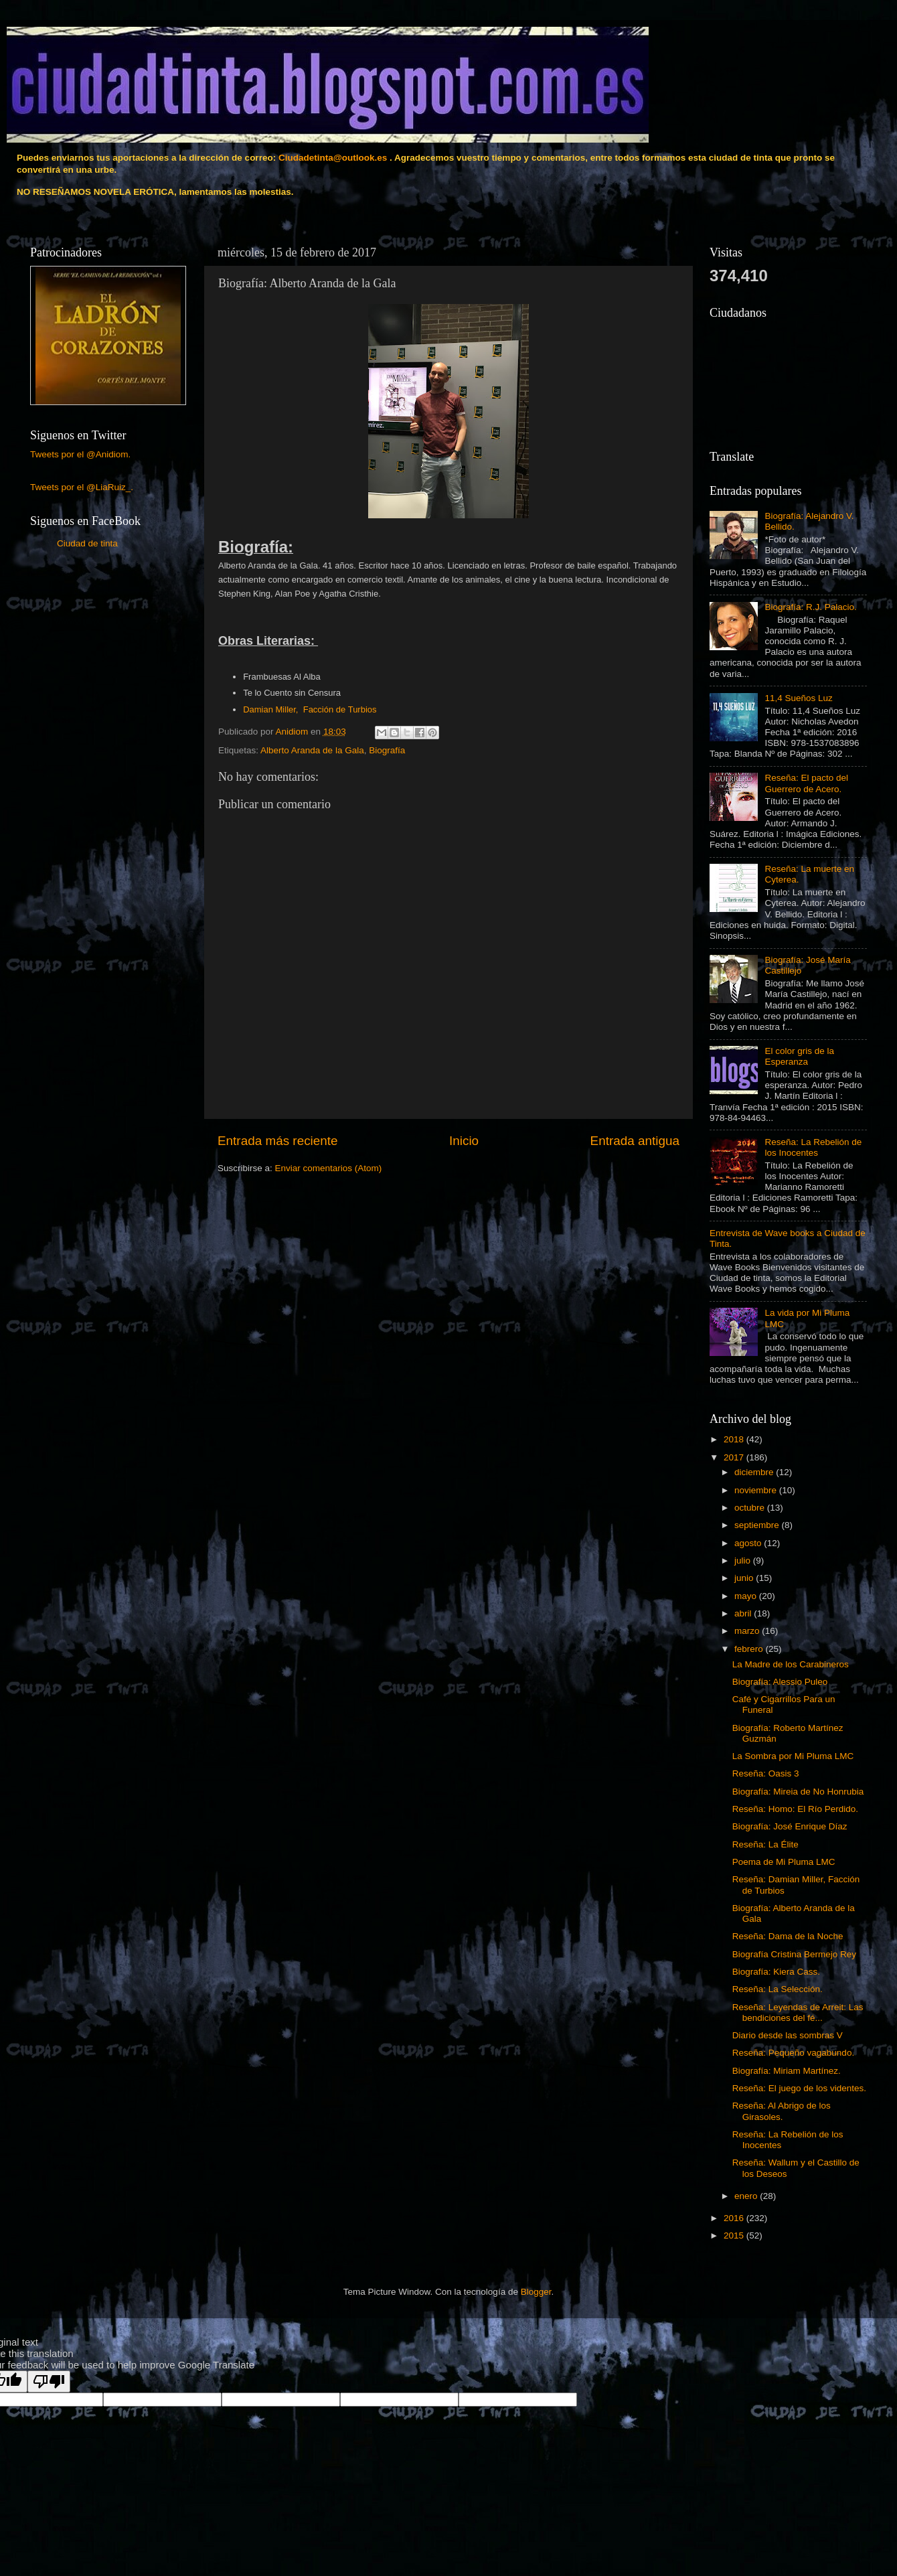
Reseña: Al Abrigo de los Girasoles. (781, 2111)
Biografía (387, 750)
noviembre (756, 1490)
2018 (735, 1439)
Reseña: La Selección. (777, 1989)
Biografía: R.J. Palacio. (810, 607)
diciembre (755, 1472)
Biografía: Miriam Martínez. (786, 2071)
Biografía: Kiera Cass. (776, 1972)
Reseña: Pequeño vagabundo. (793, 2053)
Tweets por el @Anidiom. (80, 454)
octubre (750, 1508)
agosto (749, 1543)
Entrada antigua (634, 1141)
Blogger (536, 2292)
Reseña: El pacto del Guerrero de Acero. (806, 783)
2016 (735, 2218)
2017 (735, 1457)
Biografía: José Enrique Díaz (789, 1826)
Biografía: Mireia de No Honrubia (798, 1792)
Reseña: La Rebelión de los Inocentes (813, 1147)
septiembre (758, 1525)
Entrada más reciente (278, 1141)
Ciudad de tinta (87, 543)
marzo (748, 1631)
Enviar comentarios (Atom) (328, 1168)
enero (747, 2196)
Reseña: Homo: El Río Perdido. (795, 1809)
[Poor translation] (48, 2381)
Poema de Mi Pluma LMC (783, 1862)
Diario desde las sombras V (787, 2035)
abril (744, 1613)
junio (745, 1578)
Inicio (464, 1141)
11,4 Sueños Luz (798, 698)
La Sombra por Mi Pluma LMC (793, 1756)
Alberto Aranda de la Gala (312, 750)
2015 (735, 2235)
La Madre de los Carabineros (790, 1664)
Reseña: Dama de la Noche (787, 1936)
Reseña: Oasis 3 (765, 1773)
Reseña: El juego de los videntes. (799, 2088)
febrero (750, 1649)
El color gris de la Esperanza (799, 1056)
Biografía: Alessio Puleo (780, 1682)
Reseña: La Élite (765, 1844)
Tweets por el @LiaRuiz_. (81, 487)
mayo (746, 1596)
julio (743, 1561)
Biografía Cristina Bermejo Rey (794, 1954)
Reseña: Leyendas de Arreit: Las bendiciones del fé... (798, 2012)
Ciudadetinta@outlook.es (332, 158)
